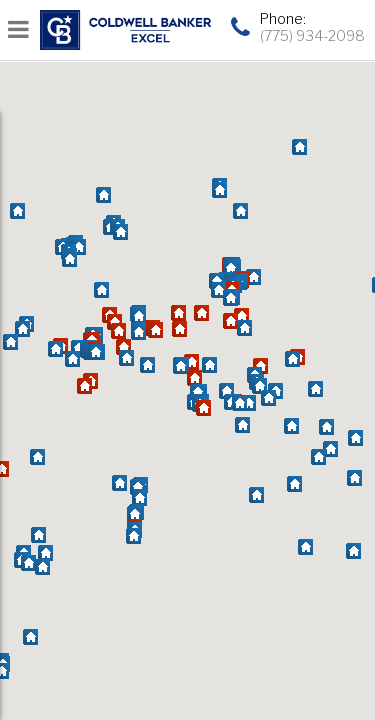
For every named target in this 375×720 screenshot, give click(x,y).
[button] (37, 458)
